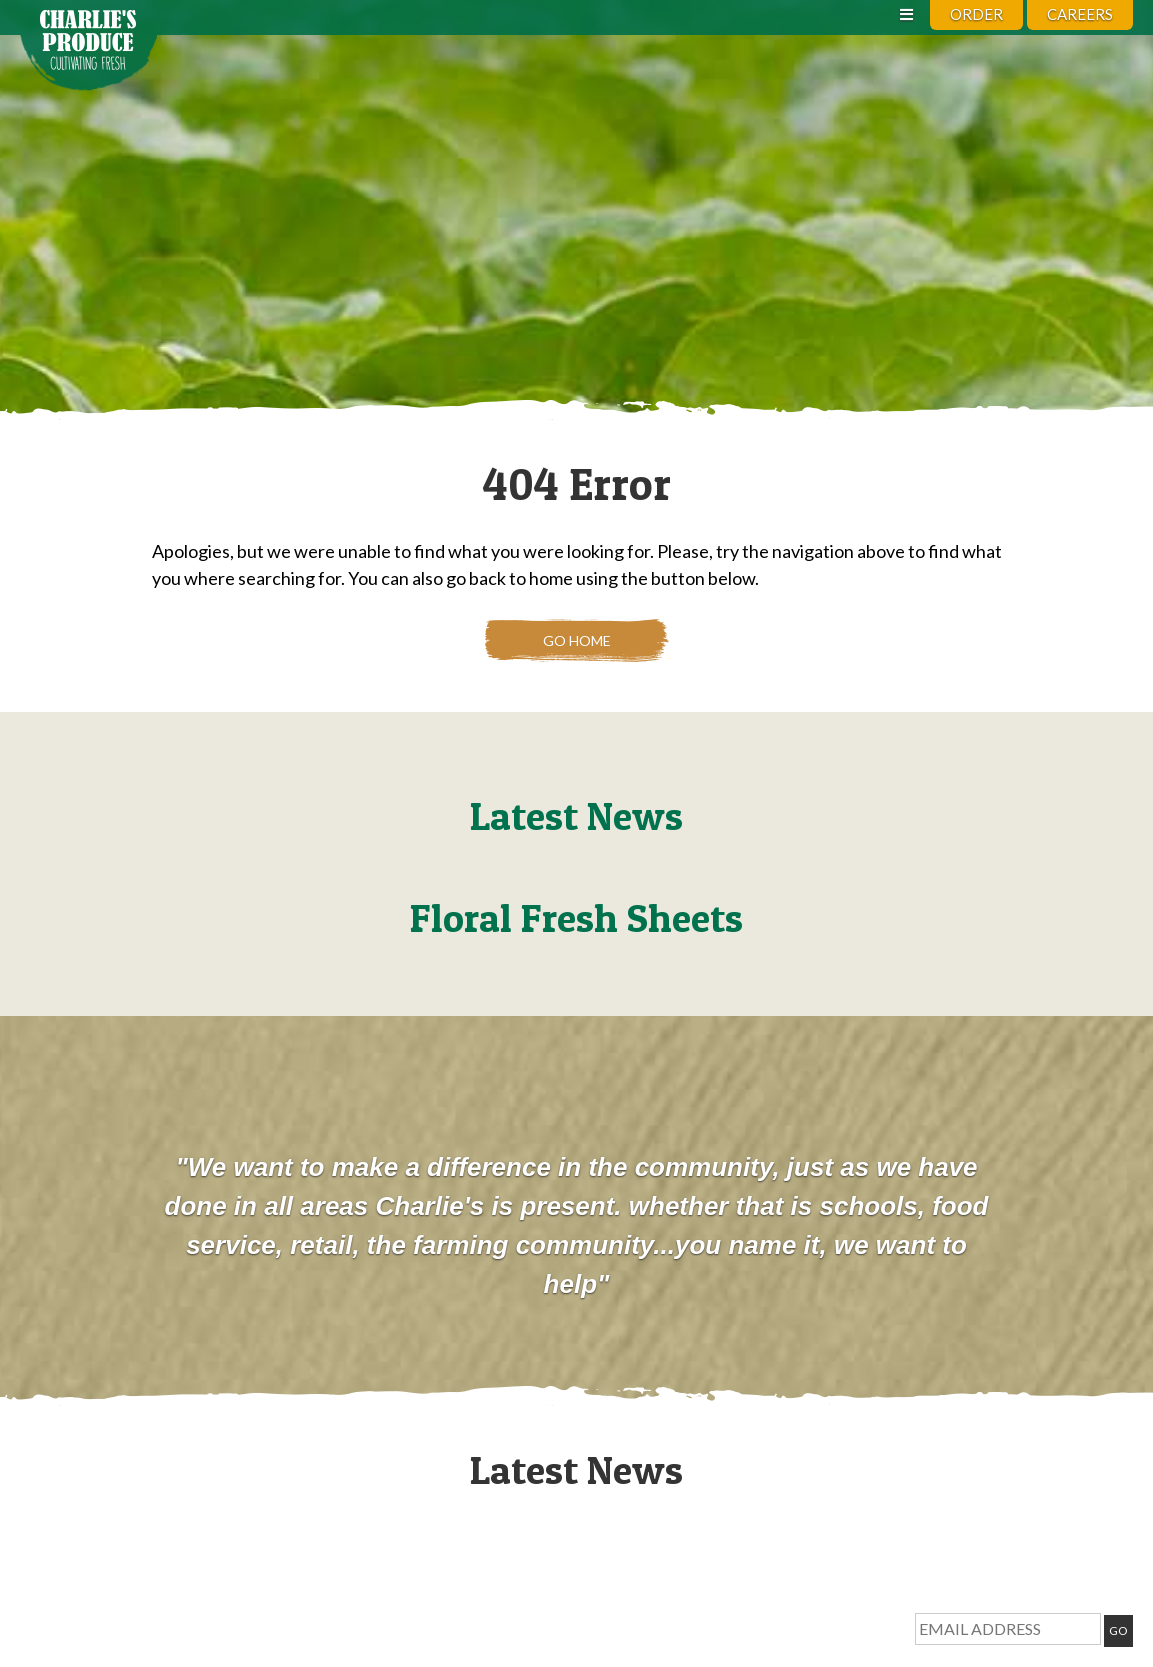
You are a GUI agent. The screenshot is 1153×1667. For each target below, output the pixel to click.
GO (1118, 1630)
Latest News (576, 815)
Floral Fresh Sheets (576, 917)
